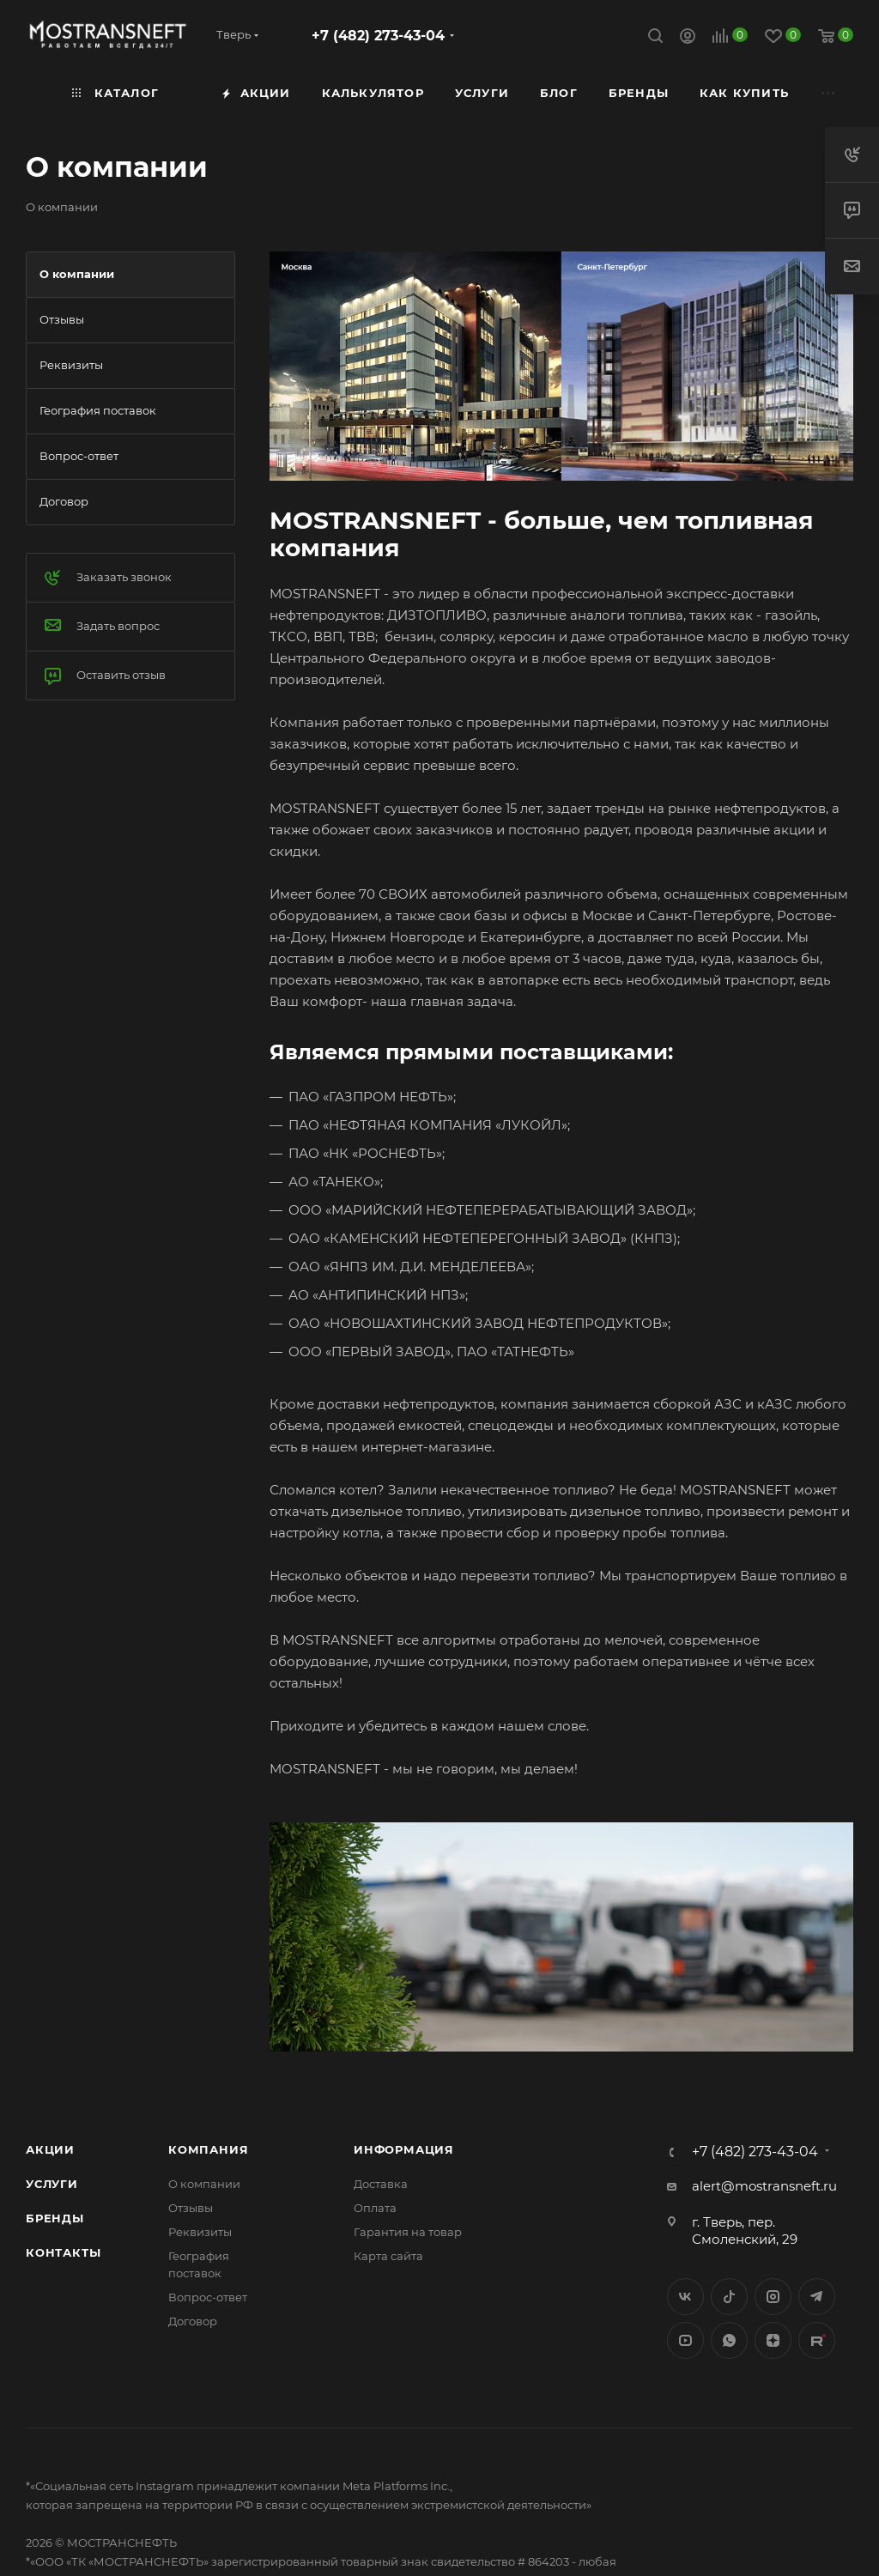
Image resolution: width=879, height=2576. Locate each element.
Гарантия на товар (408, 2232)
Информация (404, 2149)
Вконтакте (685, 2296)
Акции (50, 2149)
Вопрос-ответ (207, 2297)
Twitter (729, 2296)
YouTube (685, 2340)
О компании (204, 2184)
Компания (208, 2149)
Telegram (816, 2296)
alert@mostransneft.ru (764, 2186)
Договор (192, 2321)
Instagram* (773, 2296)
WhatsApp (729, 2340)
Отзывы (190, 2208)
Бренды (55, 2218)
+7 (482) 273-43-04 (378, 35)
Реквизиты (200, 2232)
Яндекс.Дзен (773, 2340)
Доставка (381, 2184)
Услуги (52, 2184)
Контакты (63, 2252)
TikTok (816, 2340)
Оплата (375, 2208)
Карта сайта (388, 2256)
